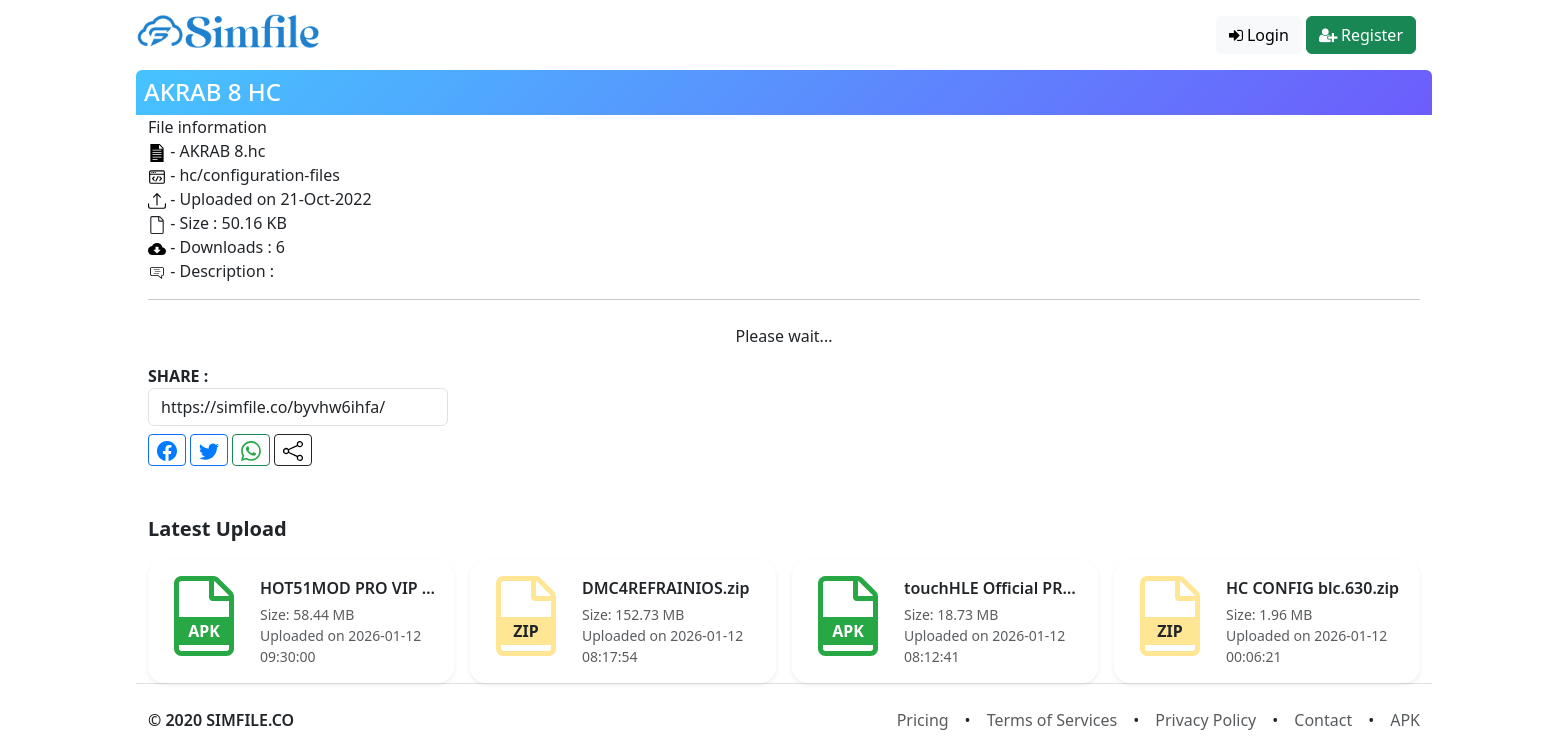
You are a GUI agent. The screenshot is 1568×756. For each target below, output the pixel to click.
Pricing (923, 720)
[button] (167, 450)
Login (1259, 35)
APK (1405, 720)
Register (1361, 35)
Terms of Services (1052, 720)
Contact (1323, 720)
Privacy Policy (1205, 720)
